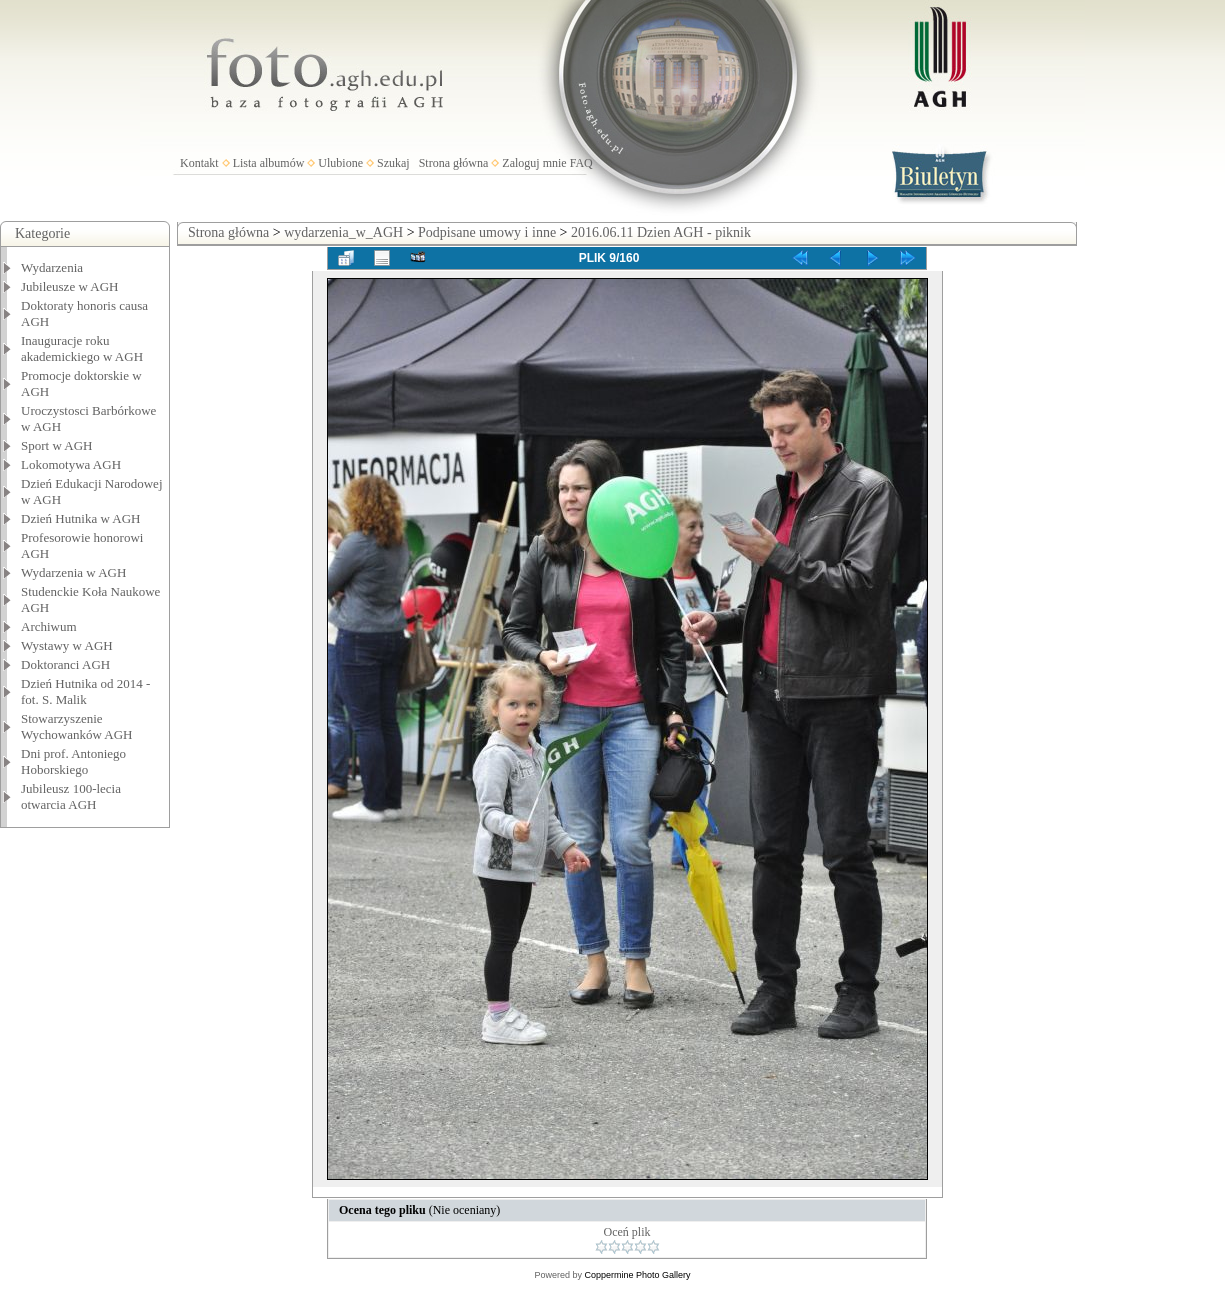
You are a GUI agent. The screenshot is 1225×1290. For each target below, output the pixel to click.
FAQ (581, 163)
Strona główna (454, 163)
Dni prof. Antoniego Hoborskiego (73, 761)
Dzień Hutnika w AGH (81, 518)
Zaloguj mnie (534, 163)
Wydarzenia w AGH (73, 572)
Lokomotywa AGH (71, 464)
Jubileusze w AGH (70, 286)
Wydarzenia (52, 267)
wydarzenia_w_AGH (343, 232)
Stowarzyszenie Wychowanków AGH (77, 726)
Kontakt (199, 163)
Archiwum (49, 626)
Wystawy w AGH (67, 645)
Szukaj (393, 163)
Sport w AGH (57, 445)
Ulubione (340, 163)
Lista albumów (269, 163)
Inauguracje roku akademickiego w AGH (82, 348)
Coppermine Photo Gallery (637, 1275)
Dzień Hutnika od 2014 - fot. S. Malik (85, 691)
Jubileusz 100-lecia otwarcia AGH (71, 796)
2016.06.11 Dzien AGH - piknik (661, 232)
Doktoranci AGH (65, 664)
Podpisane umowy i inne (487, 232)
